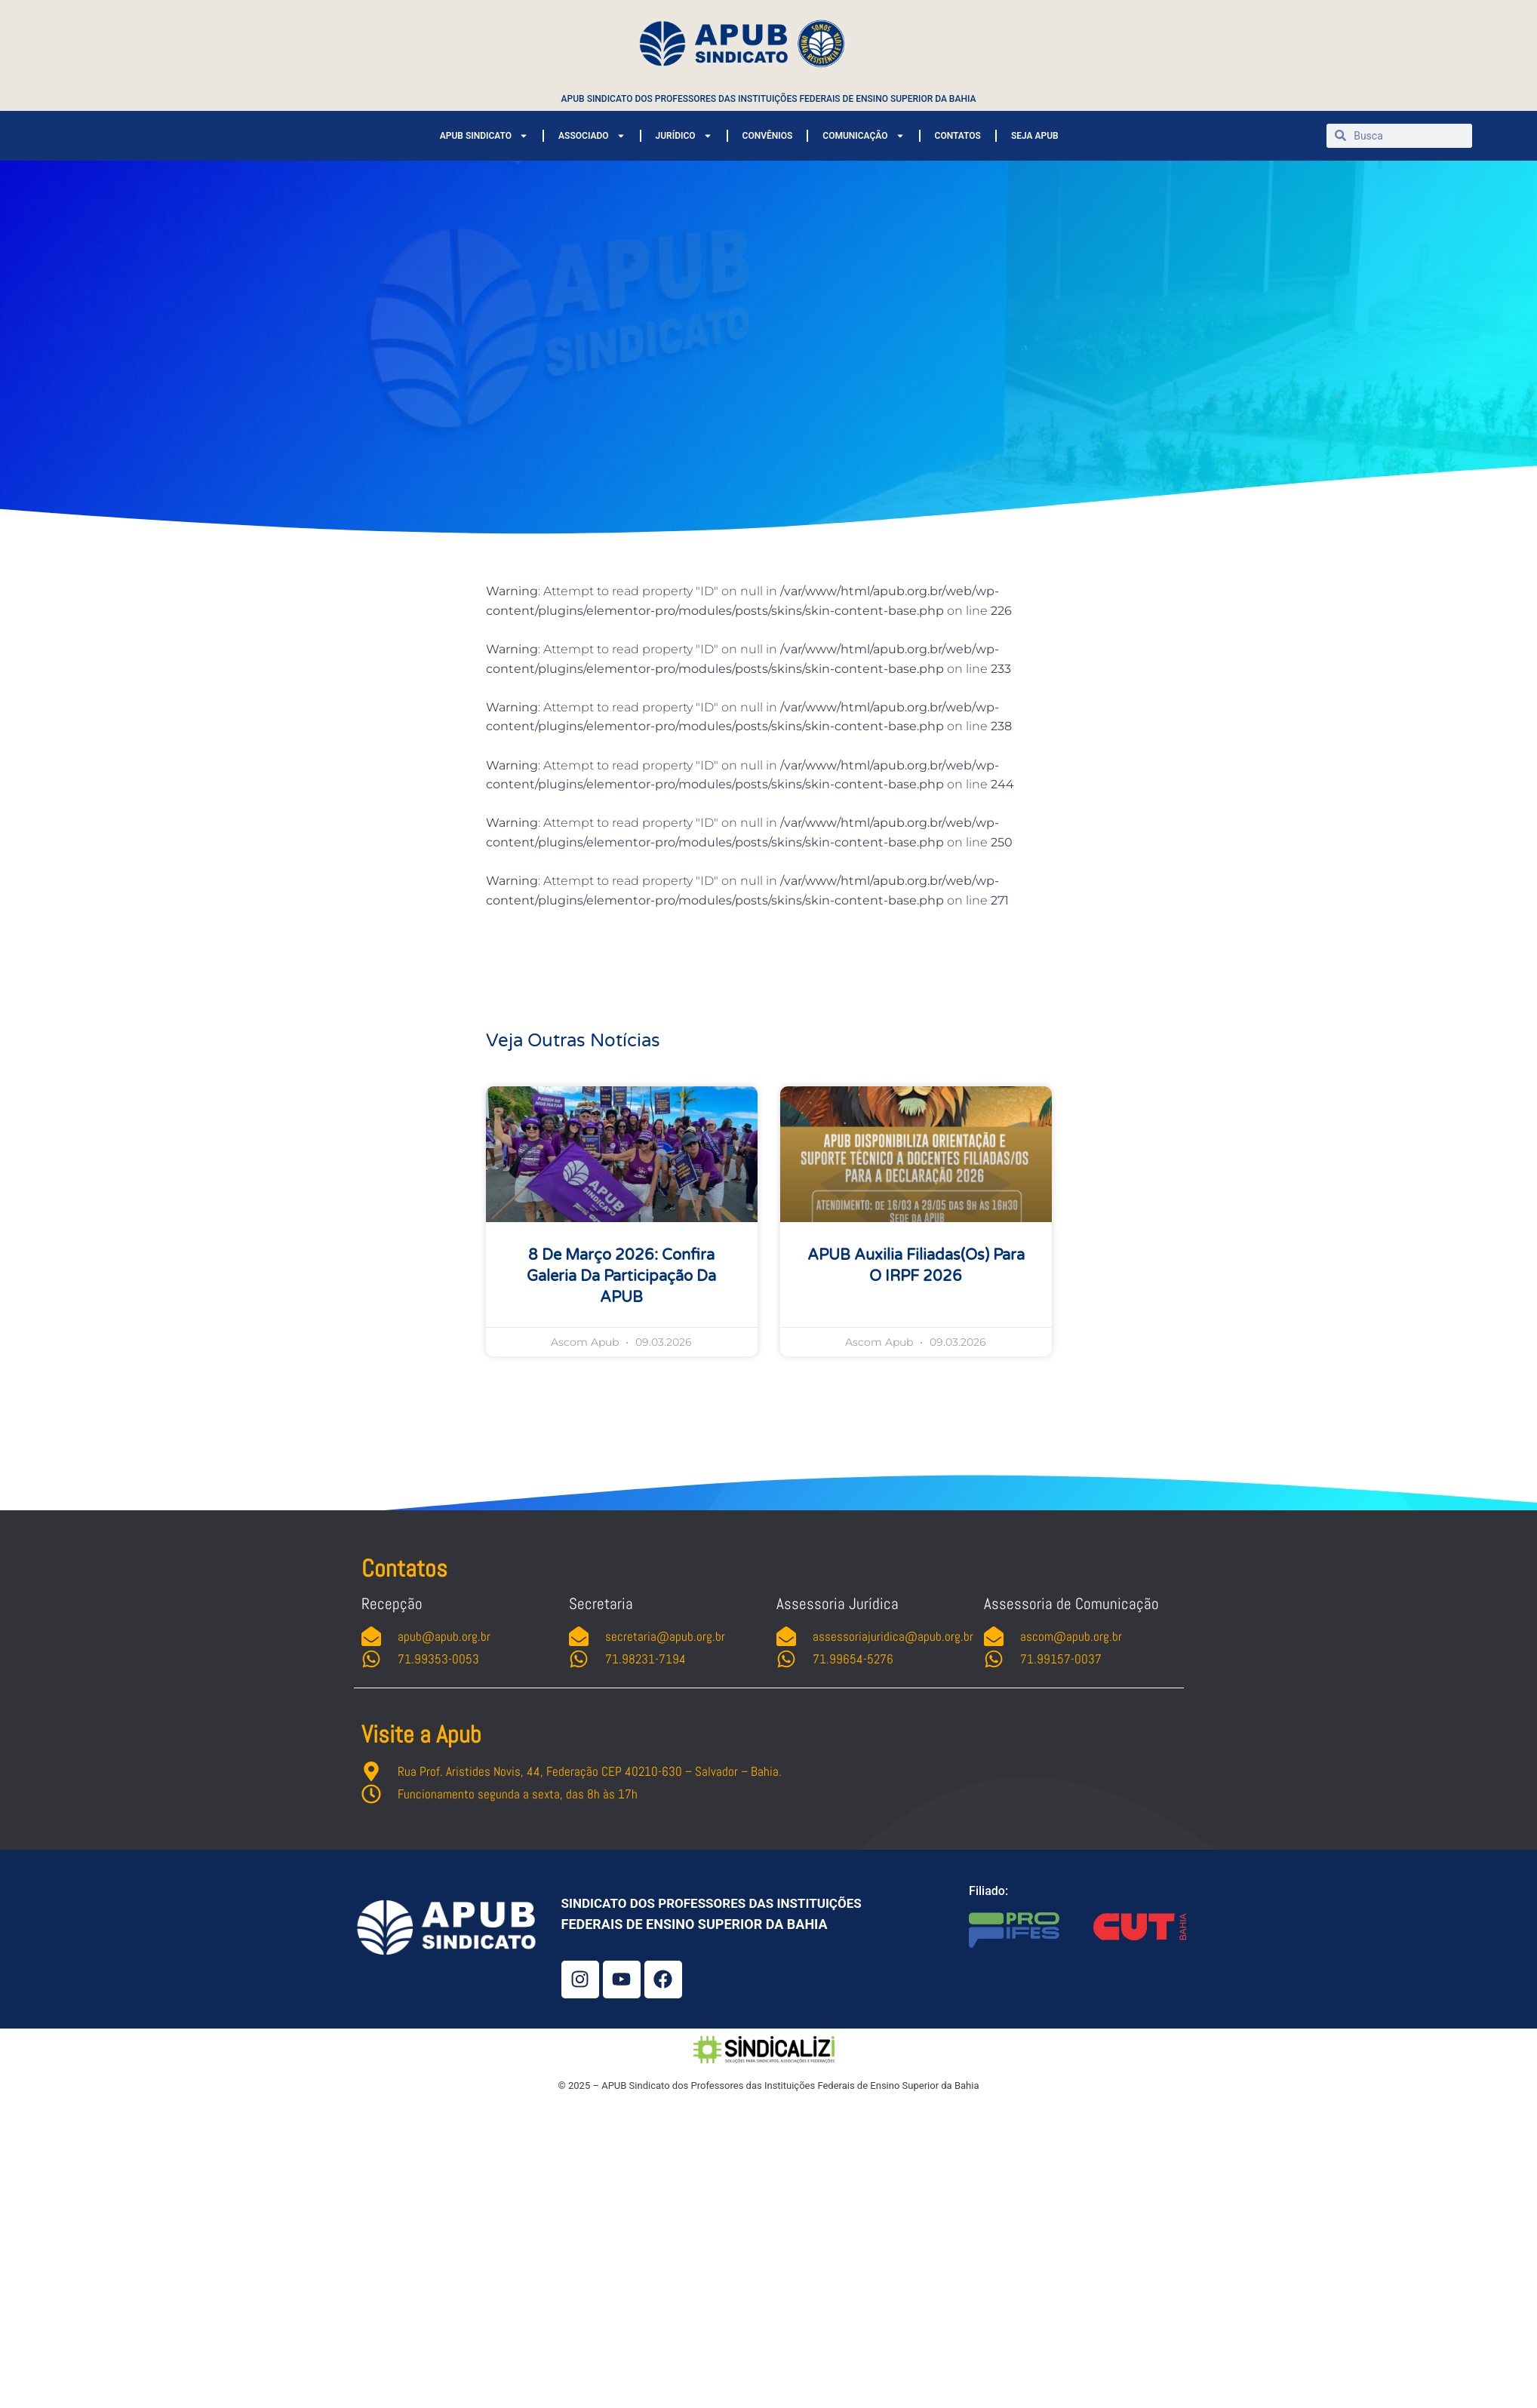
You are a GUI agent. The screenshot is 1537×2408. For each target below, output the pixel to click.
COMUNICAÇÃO (863, 136)
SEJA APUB (1035, 136)
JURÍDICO (684, 136)
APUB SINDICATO (484, 136)
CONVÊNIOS (767, 136)
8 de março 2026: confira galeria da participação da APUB (621, 1276)
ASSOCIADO (591, 136)
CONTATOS (958, 136)
